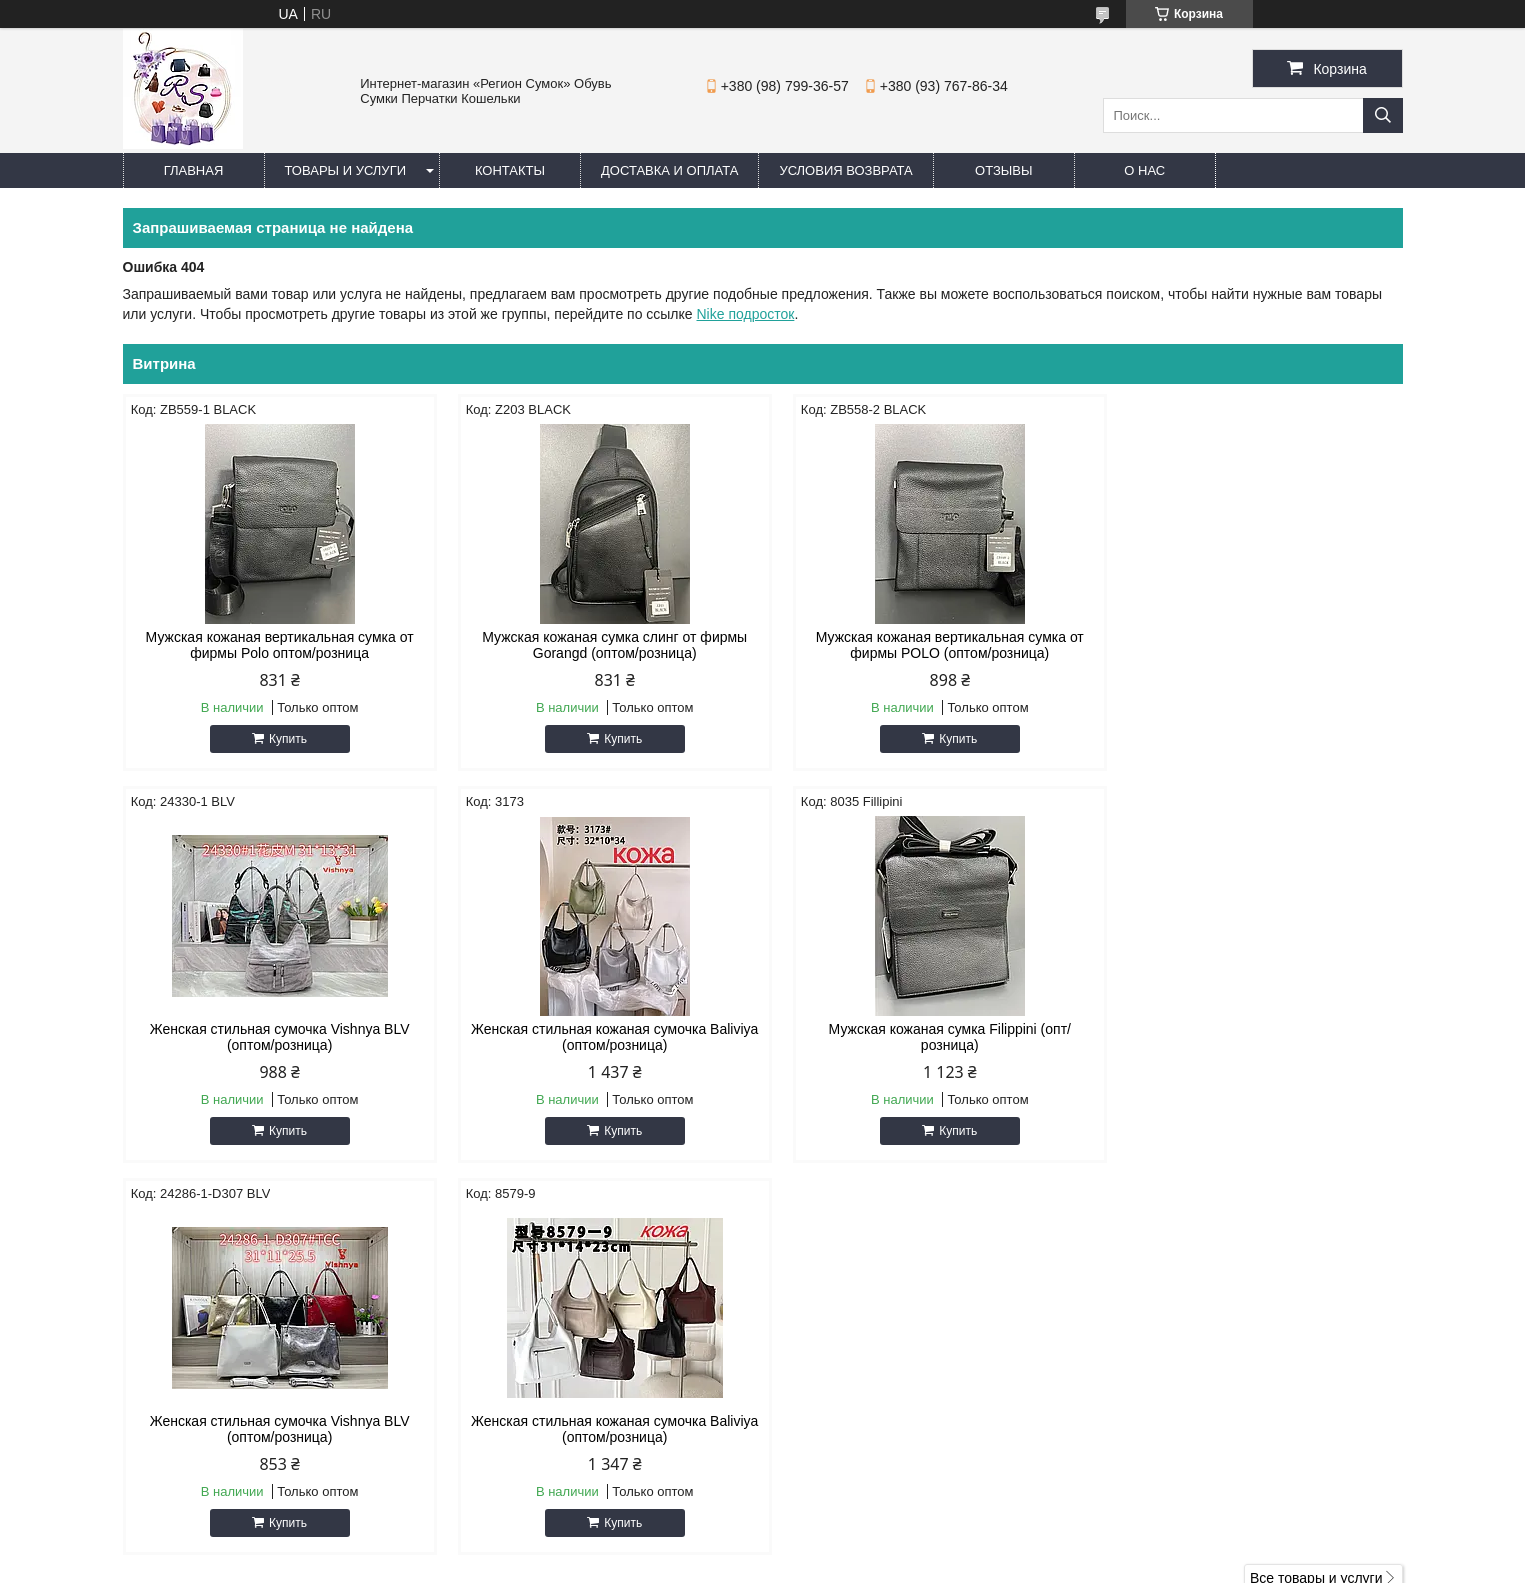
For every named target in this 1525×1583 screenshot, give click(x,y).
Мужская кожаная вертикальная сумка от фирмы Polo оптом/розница (275, 645)
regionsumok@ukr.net (862, 1378)
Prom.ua (847, 1546)
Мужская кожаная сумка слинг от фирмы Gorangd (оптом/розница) (599, 645)
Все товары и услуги (1316, 1186)
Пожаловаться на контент (770, 1564)
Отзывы (1003, 170)
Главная (194, 170)
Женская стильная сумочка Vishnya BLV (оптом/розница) (1250, 645)
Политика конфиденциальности (940, 1564)
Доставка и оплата (669, 170)
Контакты (510, 170)
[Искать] (1383, 115)
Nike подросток (746, 314)
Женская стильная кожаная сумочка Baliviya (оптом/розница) (274, 1037)
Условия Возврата (845, 170)
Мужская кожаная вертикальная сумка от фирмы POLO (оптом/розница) (925, 645)
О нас (1144, 170)
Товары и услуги (346, 170)
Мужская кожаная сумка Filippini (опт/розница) (600, 1037)
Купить (283, 739)
